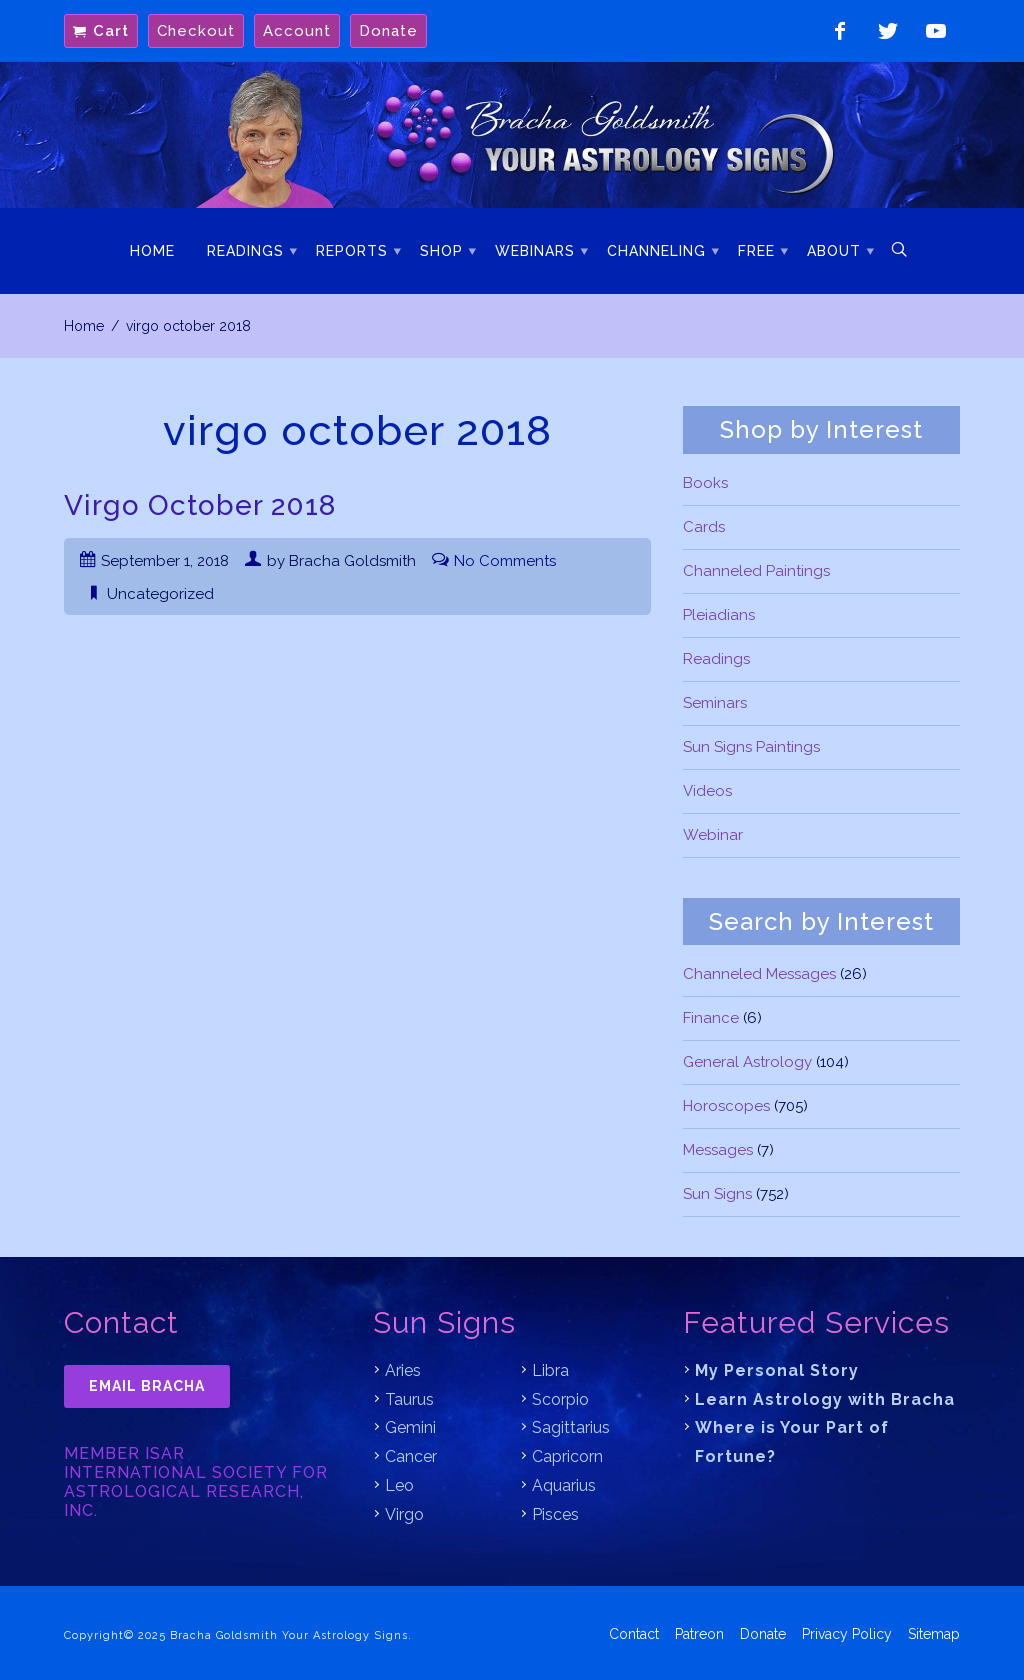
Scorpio (560, 1399)
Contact (634, 1632)
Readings (245, 251)
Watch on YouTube (936, 31)
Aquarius (564, 1485)
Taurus (409, 1399)
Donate (388, 31)
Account (297, 31)
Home (152, 251)
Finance (711, 1018)
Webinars (535, 251)
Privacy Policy (847, 1632)
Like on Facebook (840, 31)
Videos (707, 791)
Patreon (699, 1632)
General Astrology (747, 1062)
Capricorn (567, 1456)
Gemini (410, 1427)
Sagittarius (571, 1427)
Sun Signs (717, 1194)
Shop (441, 251)
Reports (352, 251)
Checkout (196, 31)
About (834, 251)
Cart (111, 31)
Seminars (715, 703)
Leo (399, 1485)
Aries (403, 1370)
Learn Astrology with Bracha (825, 1399)
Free (756, 251)
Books (705, 483)
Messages (718, 1150)
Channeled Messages (759, 974)
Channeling (656, 251)
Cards (704, 527)
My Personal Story (777, 1370)
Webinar (713, 835)
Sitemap (934, 1632)
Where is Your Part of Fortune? (792, 1442)
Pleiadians (719, 615)
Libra (550, 1370)
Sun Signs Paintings (751, 747)
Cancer (411, 1456)
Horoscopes (726, 1106)
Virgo (404, 1514)
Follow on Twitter (888, 31)
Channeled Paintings (756, 571)
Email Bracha (147, 1386)
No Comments (505, 561)
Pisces (555, 1514)
